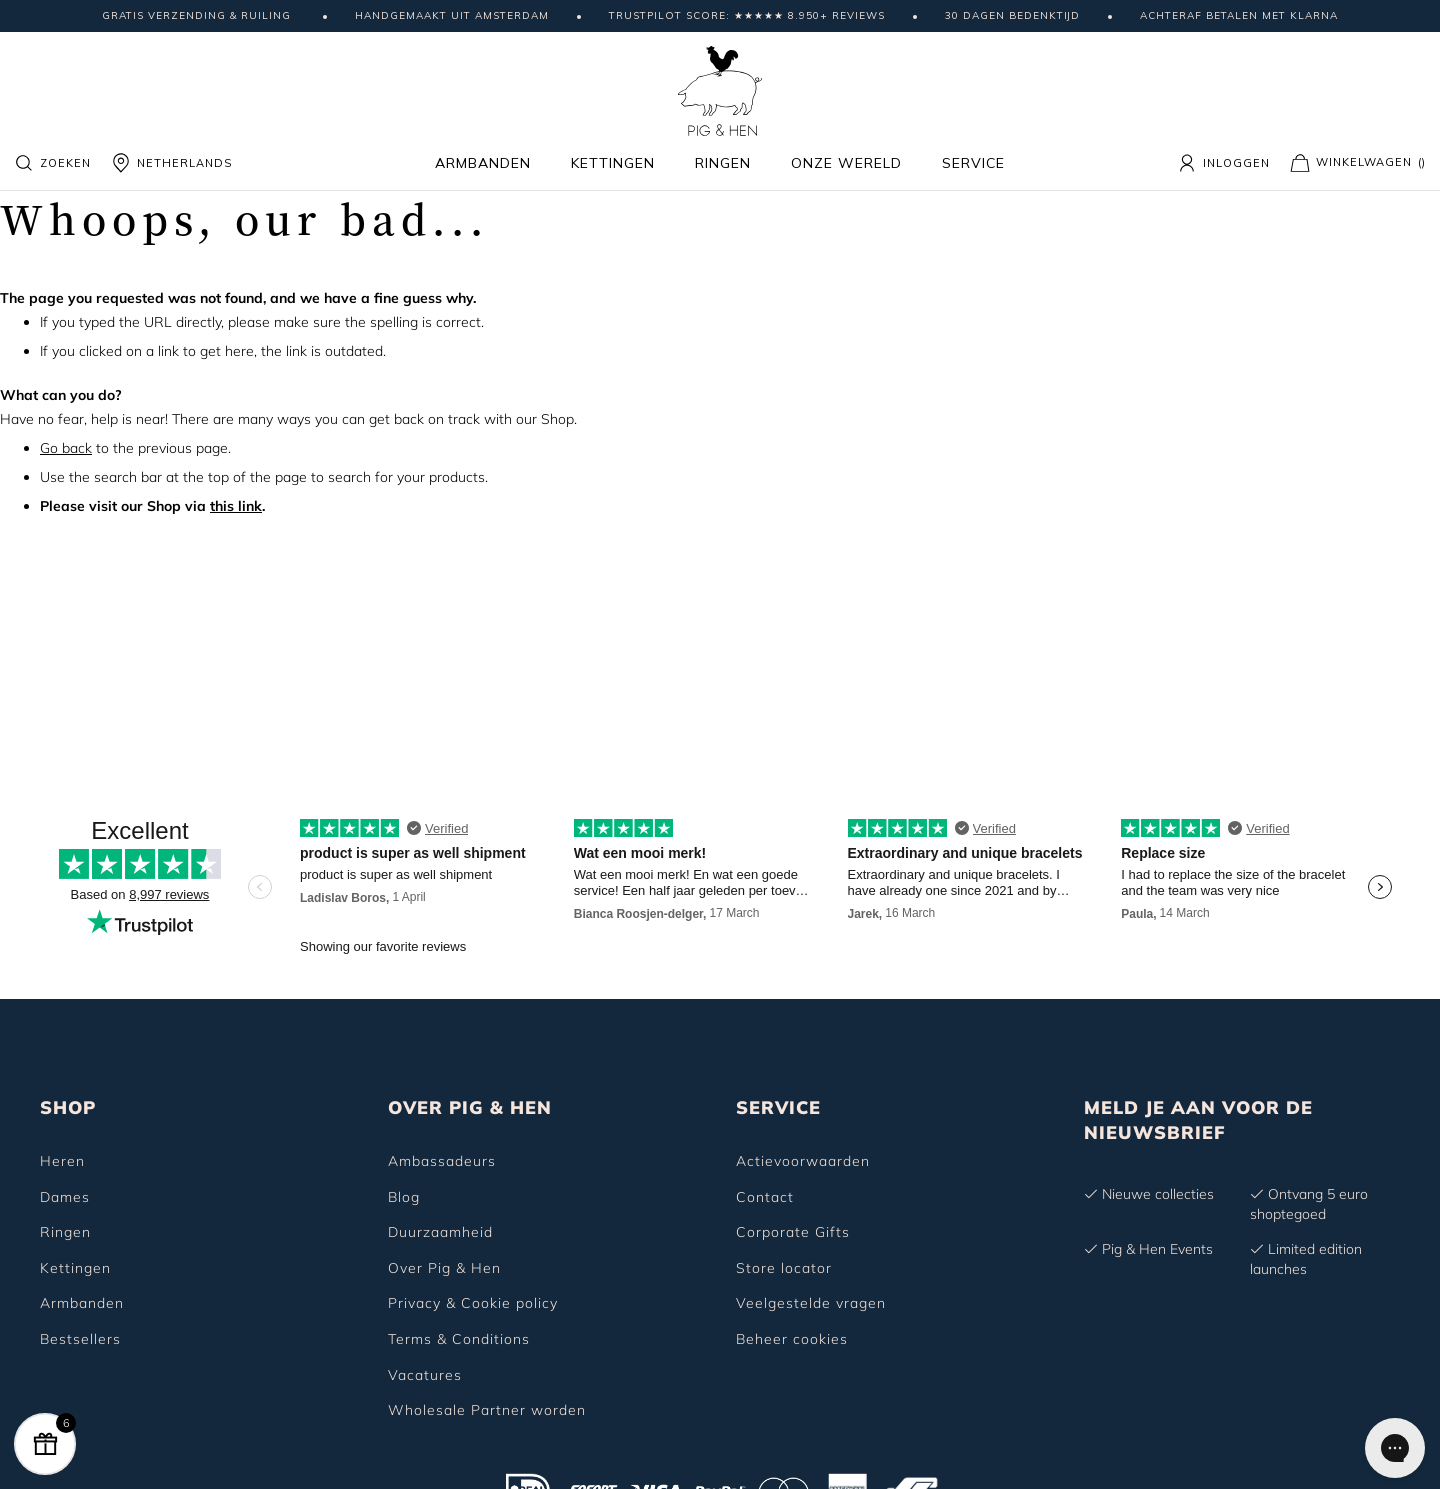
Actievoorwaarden (803, 1161)
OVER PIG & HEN (470, 1107)
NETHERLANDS (171, 163)
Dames (65, 1197)
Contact (765, 1197)
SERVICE (778, 1107)
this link (236, 506)
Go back (66, 448)
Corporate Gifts (793, 1232)
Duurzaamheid (440, 1232)
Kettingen (613, 163)
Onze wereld (846, 163)
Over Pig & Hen (444, 1268)
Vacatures (425, 1375)
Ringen (723, 163)
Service (973, 163)
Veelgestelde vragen (811, 1303)
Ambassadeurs (442, 1161)
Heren (62, 1161)
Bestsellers (80, 1339)
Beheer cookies (792, 1339)
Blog (404, 1197)
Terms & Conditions (459, 1339)
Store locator (784, 1268)
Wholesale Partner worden (487, 1410)
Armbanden (483, 163)
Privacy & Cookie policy (473, 1303)
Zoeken (52, 163)
